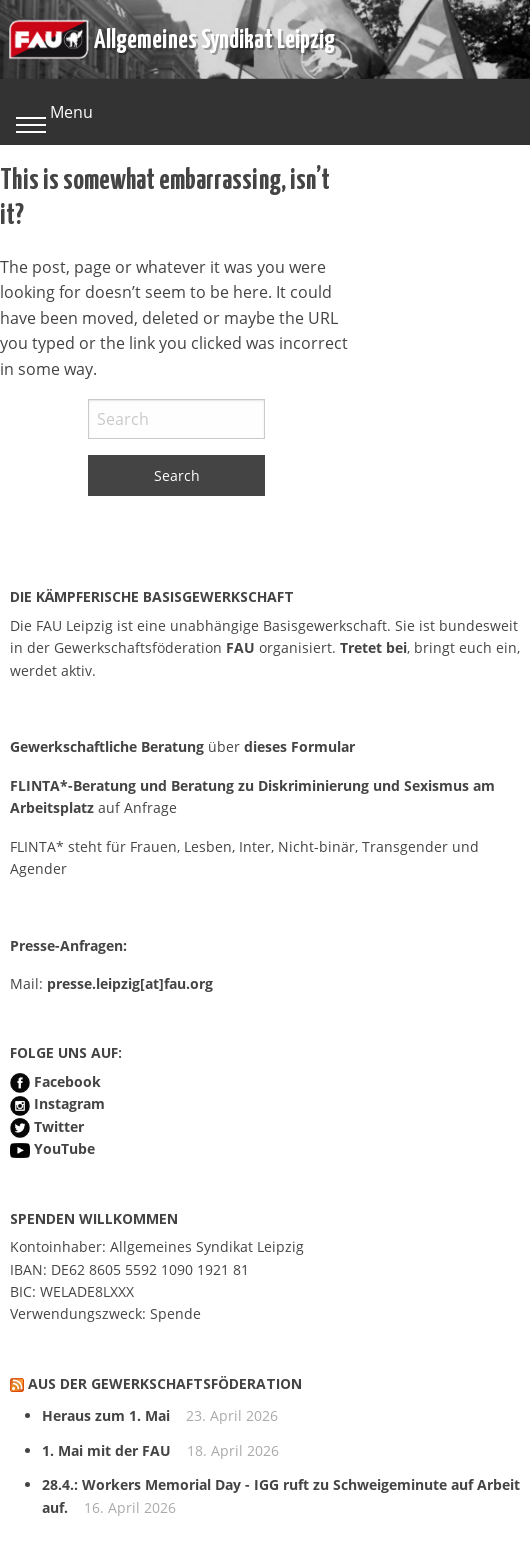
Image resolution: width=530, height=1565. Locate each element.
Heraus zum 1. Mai (106, 1415)
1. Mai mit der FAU (106, 1450)
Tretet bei (373, 647)
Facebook (67, 1081)
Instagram (69, 1103)
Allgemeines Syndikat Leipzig (214, 37)
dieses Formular (299, 746)
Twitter (59, 1126)
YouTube (64, 1148)
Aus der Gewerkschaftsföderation (165, 1383)
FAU (240, 647)
